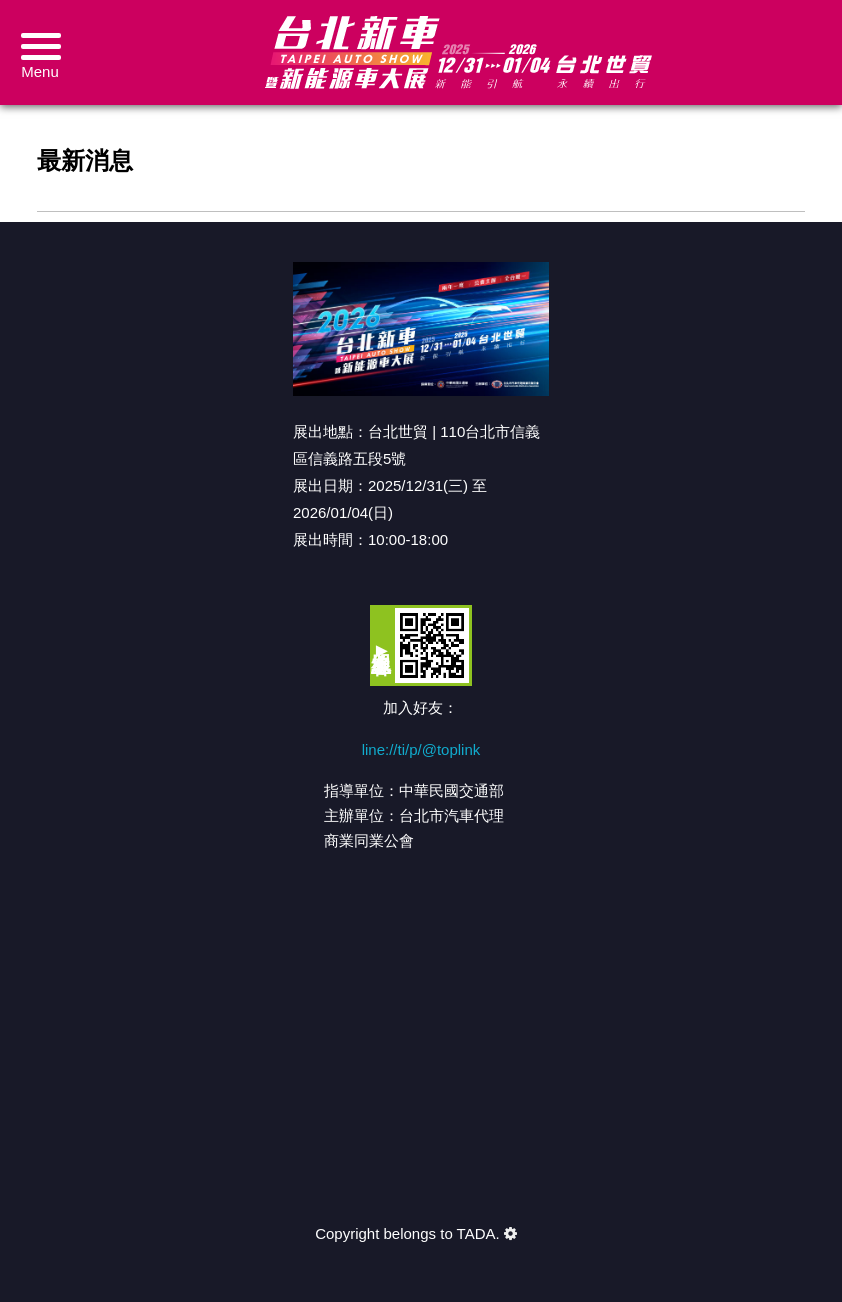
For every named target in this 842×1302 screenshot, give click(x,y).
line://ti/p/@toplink (421, 749)
